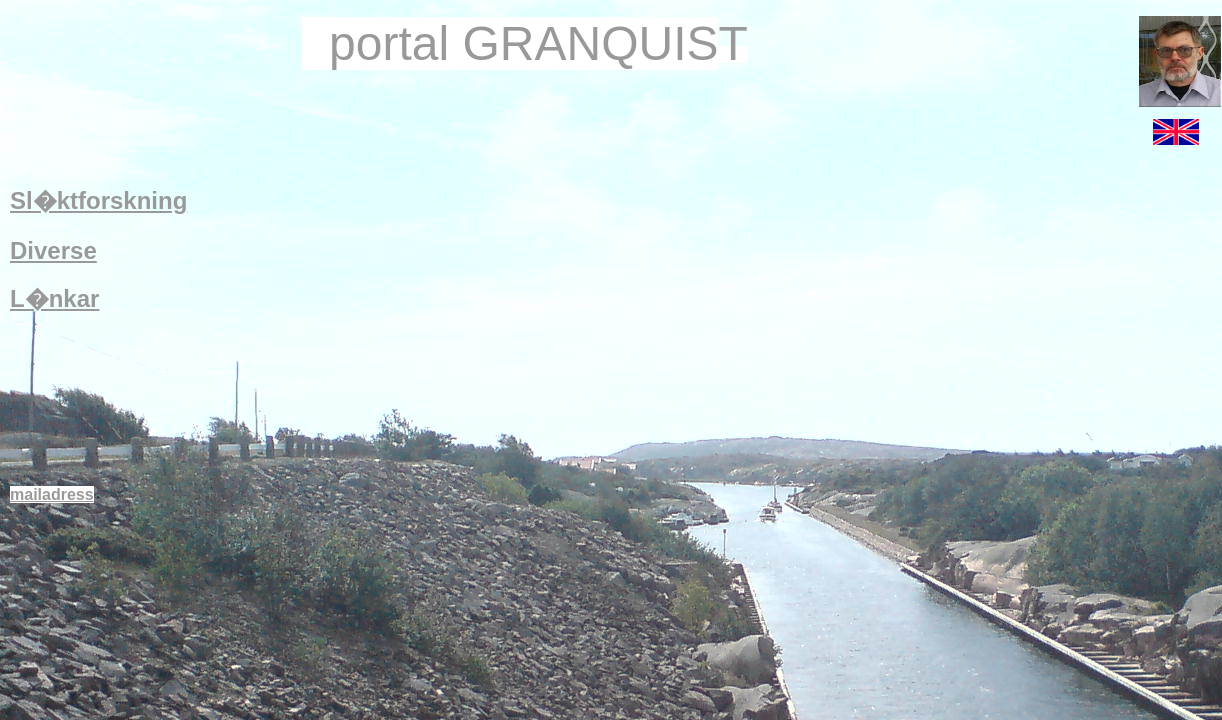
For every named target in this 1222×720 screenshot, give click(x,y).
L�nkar (54, 298)
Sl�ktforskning (98, 200)
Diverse (53, 250)
